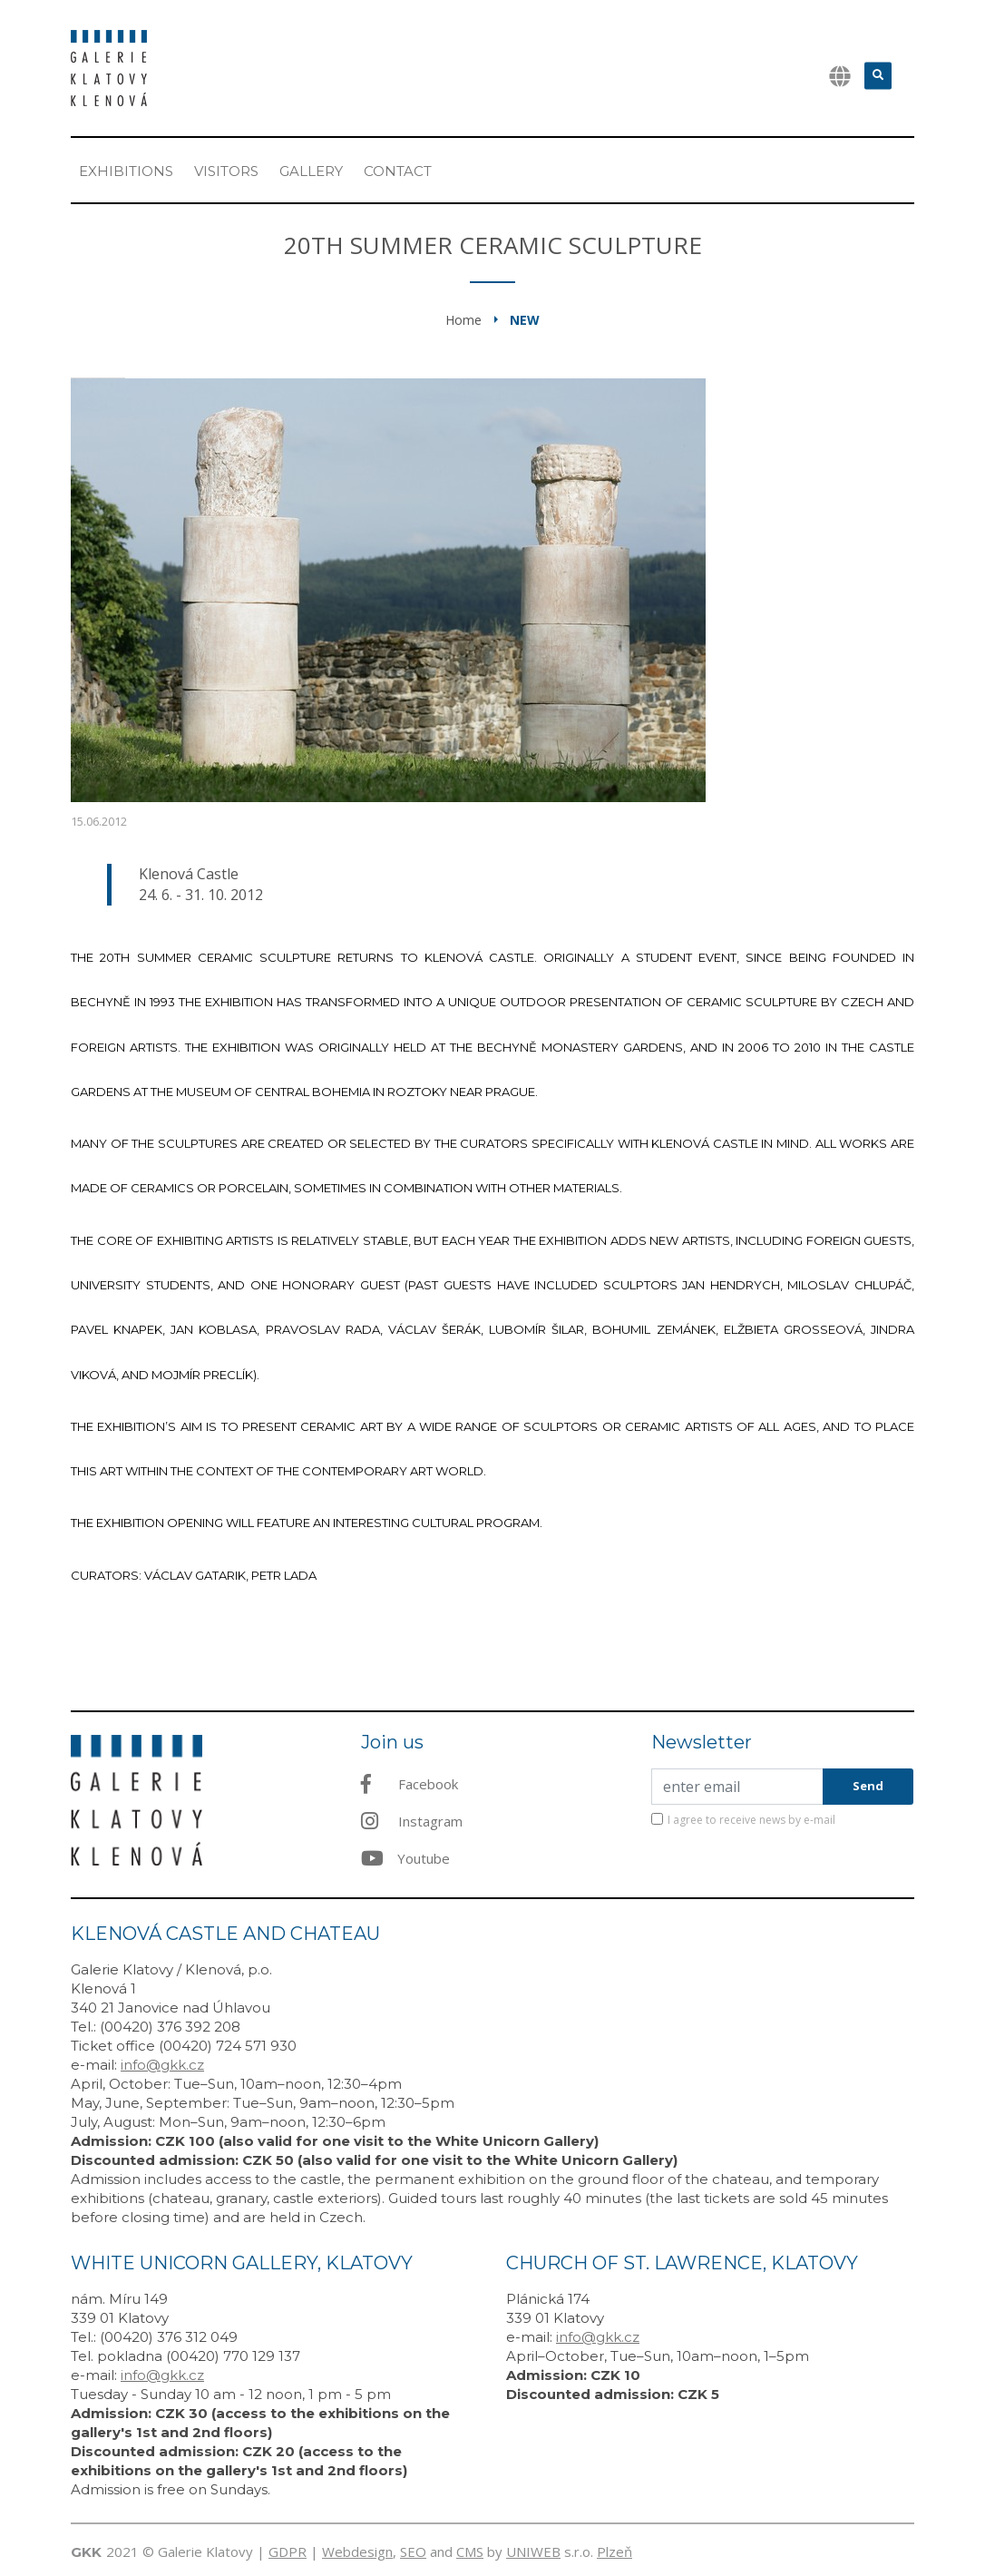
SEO (413, 2551)
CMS (469, 2551)
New (525, 319)
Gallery (311, 171)
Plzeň (614, 2551)
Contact (398, 171)
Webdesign (357, 2551)
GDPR (287, 2551)
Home (463, 319)
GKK (86, 2552)
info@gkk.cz (162, 2064)
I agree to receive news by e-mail (751, 1819)
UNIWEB (533, 2551)
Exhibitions (126, 171)
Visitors (226, 171)
